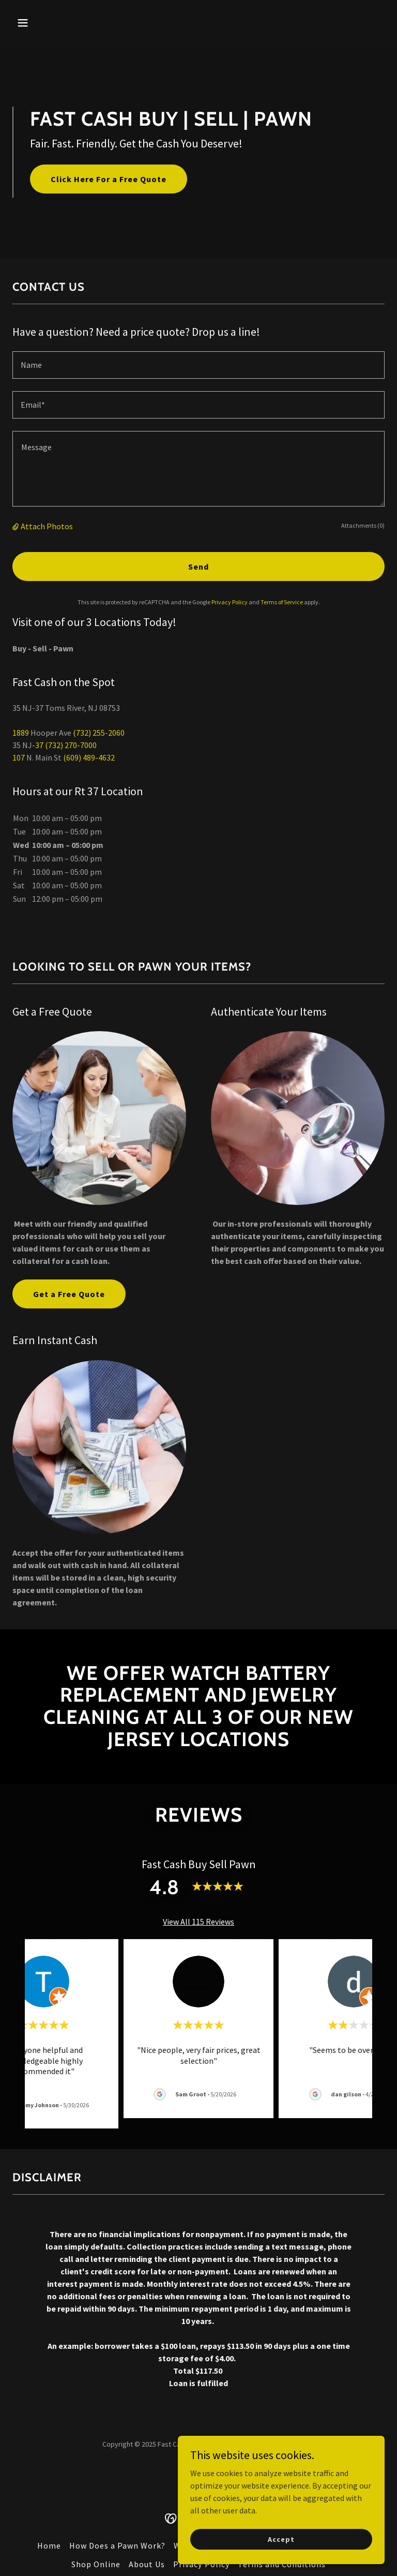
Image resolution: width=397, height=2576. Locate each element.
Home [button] (49, 2545)
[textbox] (198, 365)
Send (198, 566)
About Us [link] (147, 2564)
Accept (281, 2538)
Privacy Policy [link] (229, 602)
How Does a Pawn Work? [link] (117, 2545)
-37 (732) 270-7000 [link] (64, 745)
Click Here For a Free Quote (108, 179)
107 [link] (18, 757)
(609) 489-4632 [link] (89, 757)
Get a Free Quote (69, 1294)
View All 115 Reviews (198, 1921)
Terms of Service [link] (282, 602)
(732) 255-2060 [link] (99, 732)
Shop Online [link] (95, 2564)
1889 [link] (20, 732)
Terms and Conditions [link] (282, 2564)
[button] (55, 22)
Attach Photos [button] (47, 526)
